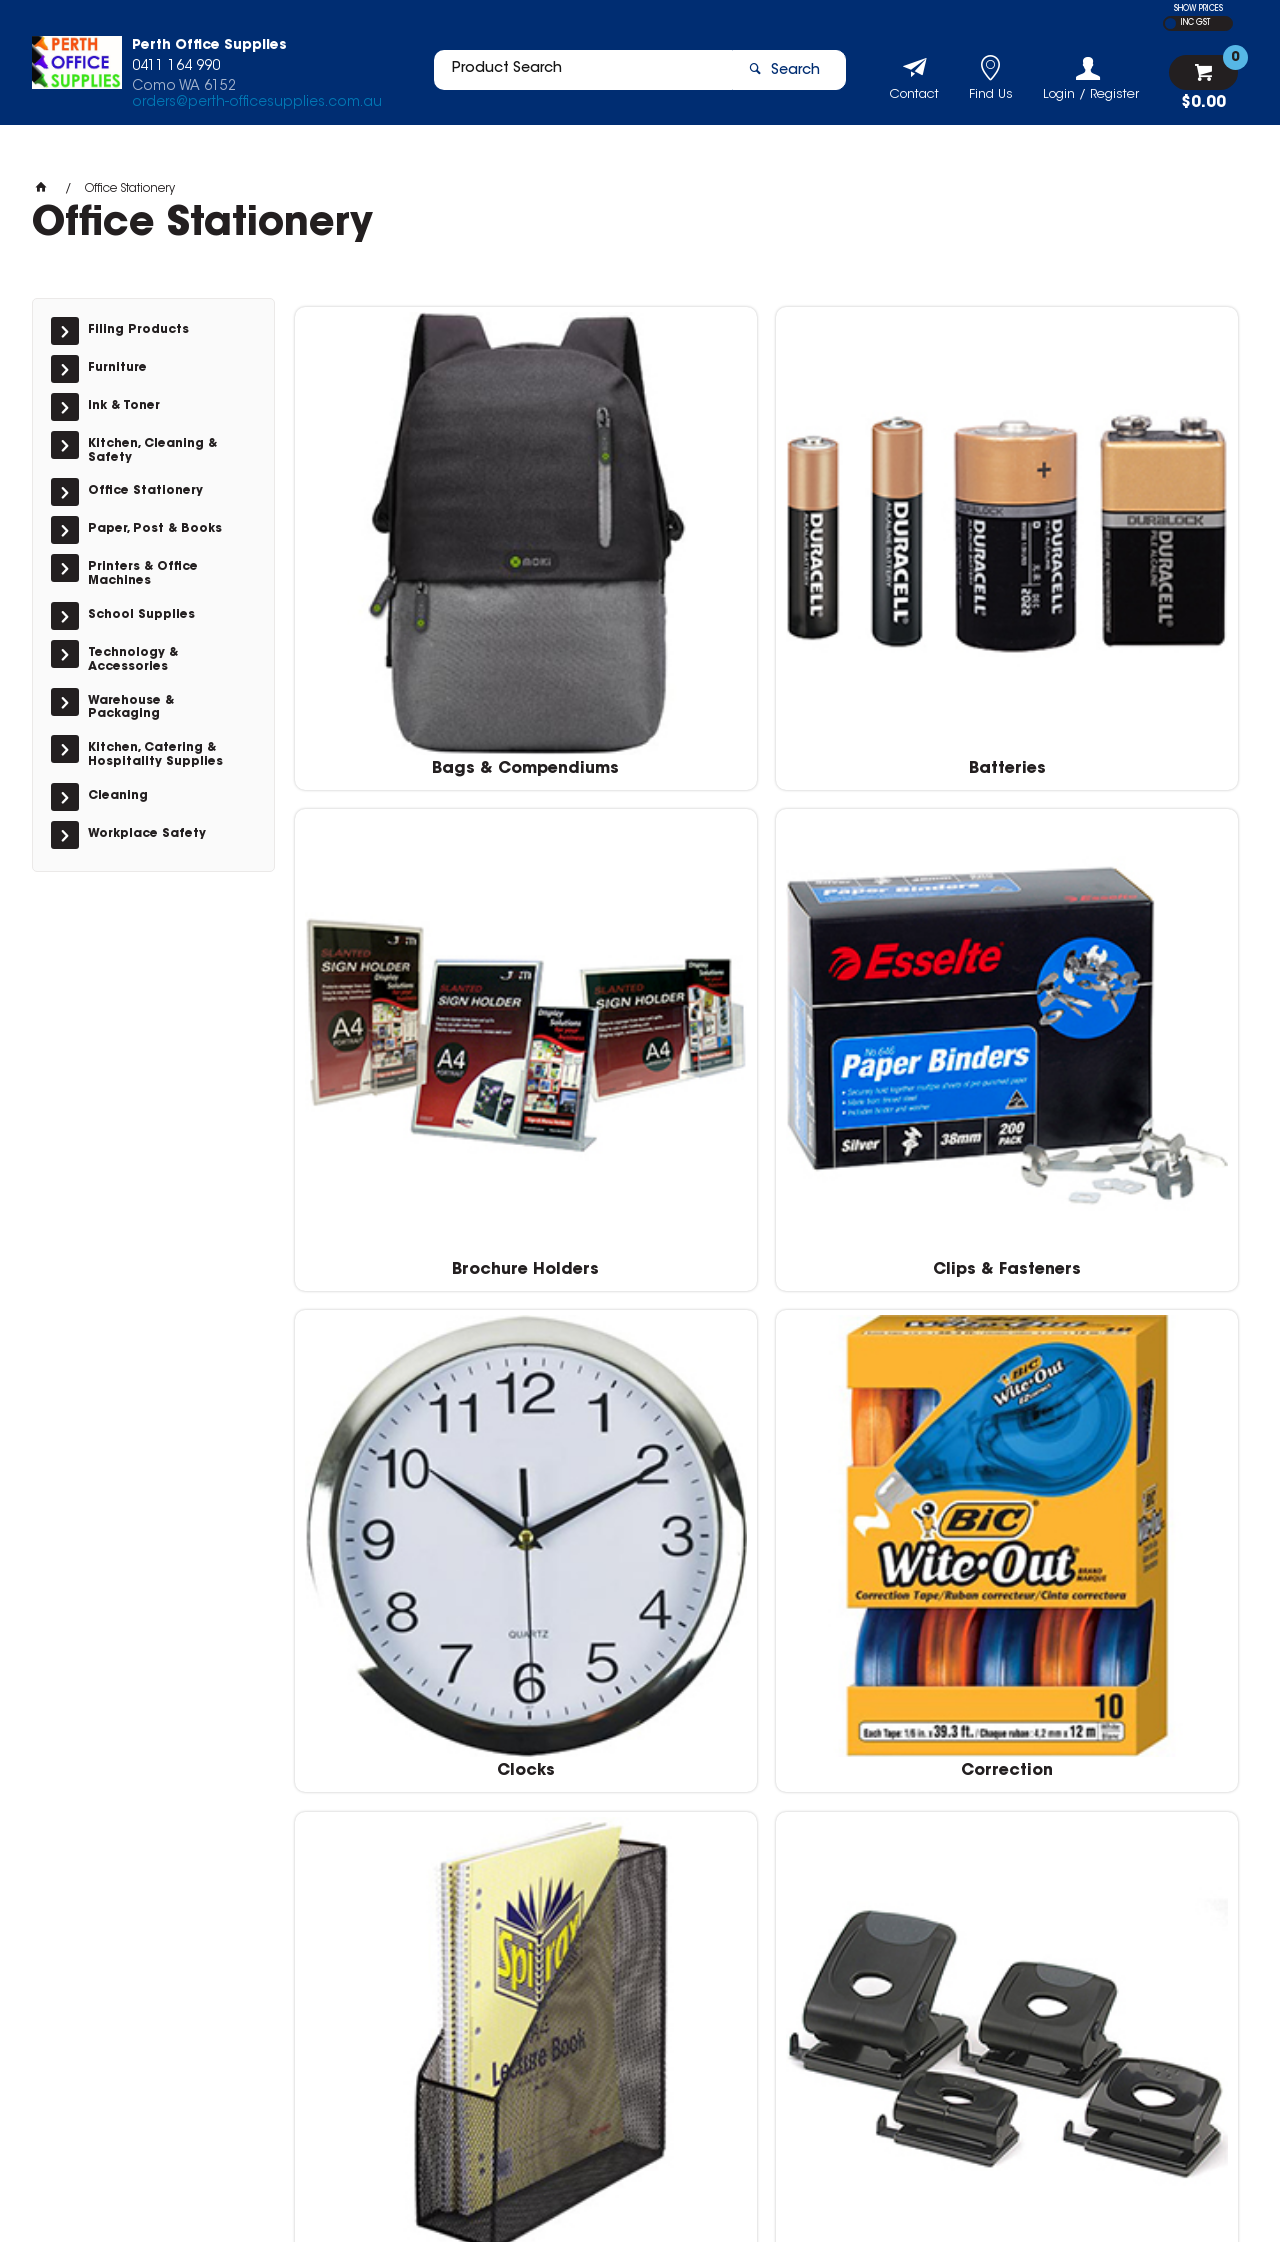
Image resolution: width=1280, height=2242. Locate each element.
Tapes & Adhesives (646, 1804)
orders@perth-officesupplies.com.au (257, 108)
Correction (646, 876)
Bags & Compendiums (405, 567)
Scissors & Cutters (886, 1495)
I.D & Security (406, 1185)
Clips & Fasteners (1128, 567)
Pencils (1128, 1185)
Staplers (405, 1804)
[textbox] (573, 77)
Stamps (1128, 1495)
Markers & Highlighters (646, 1185)
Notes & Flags (887, 1185)
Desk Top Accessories (887, 876)
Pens (405, 1495)
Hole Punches (1127, 876)
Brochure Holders (886, 567)
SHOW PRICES (1198, 9)
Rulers (646, 1495)
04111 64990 (936, 1976)
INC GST (1195, 23)
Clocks (406, 876)
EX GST (1170, 23)
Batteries (646, 567)
